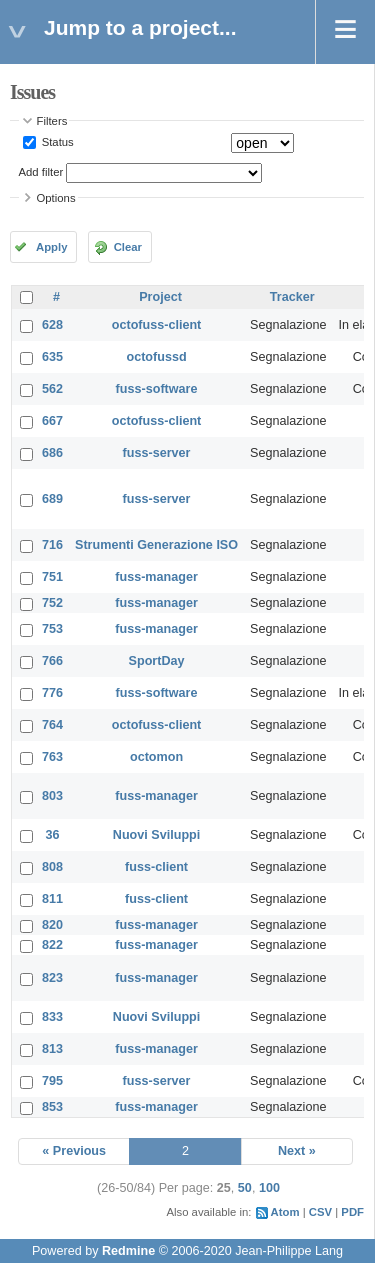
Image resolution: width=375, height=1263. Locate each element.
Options (56, 198)
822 (52, 945)
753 (52, 629)
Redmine (128, 1251)
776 (52, 693)
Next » (297, 1151)
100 (269, 1188)
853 (52, 1107)
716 (52, 545)
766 (52, 661)
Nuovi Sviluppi (156, 835)
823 (52, 978)
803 (52, 796)
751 (52, 577)
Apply (51, 247)
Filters (52, 121)
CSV (320, 1212)
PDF (352, 1212)
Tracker (292, 297)
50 (245, 1188)
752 (52, 603)
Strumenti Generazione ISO (156, 545)
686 (52, 453)
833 (52, 1017)
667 (52, 421)
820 (52, 925)
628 (52, 325)
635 (52, 357)
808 (52, 867)
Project (160, 297)
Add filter (41, 172)
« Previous (74, 1151)
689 (52, 499)
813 (52, 1049)
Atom (285, 1212)
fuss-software (157, 389)
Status (56, 142)
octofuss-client (157, 325)
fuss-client (156, 867)
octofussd (156, 357)
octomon (156, 757)
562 (52, 389)
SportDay (157, 661)
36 (53, 835)
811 (52, 899)
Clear (128, 247)
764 (52, 725)
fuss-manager (156, 577)
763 (52, 757)
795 (52, 1081)
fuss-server (157, 453)
